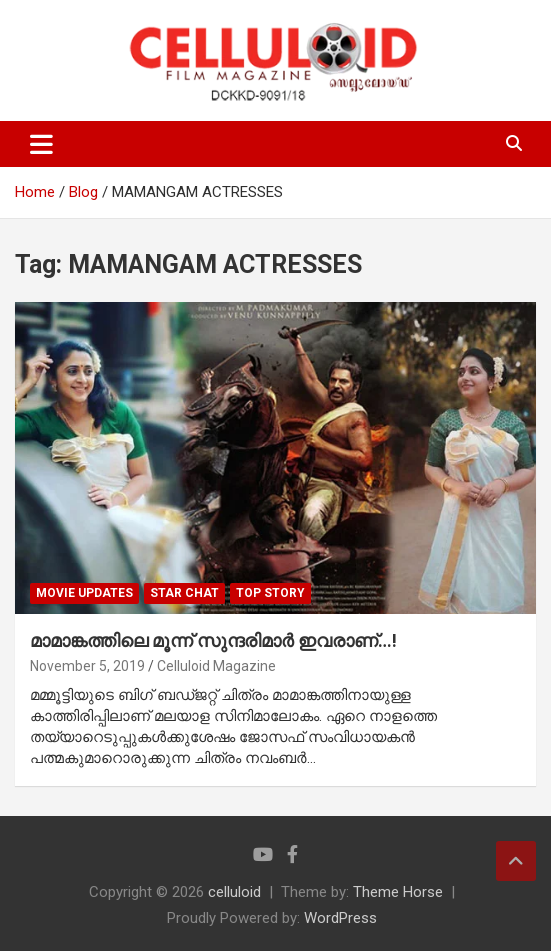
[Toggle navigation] (41, 144)
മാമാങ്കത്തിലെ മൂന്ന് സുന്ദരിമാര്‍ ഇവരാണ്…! (213, 640)
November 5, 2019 (87, 666)
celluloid (234, 892)
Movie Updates (84, 593)
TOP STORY (270, 593)
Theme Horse (398, 892)
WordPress (340, 918)
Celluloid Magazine (216, 666)
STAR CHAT (184, 593)
